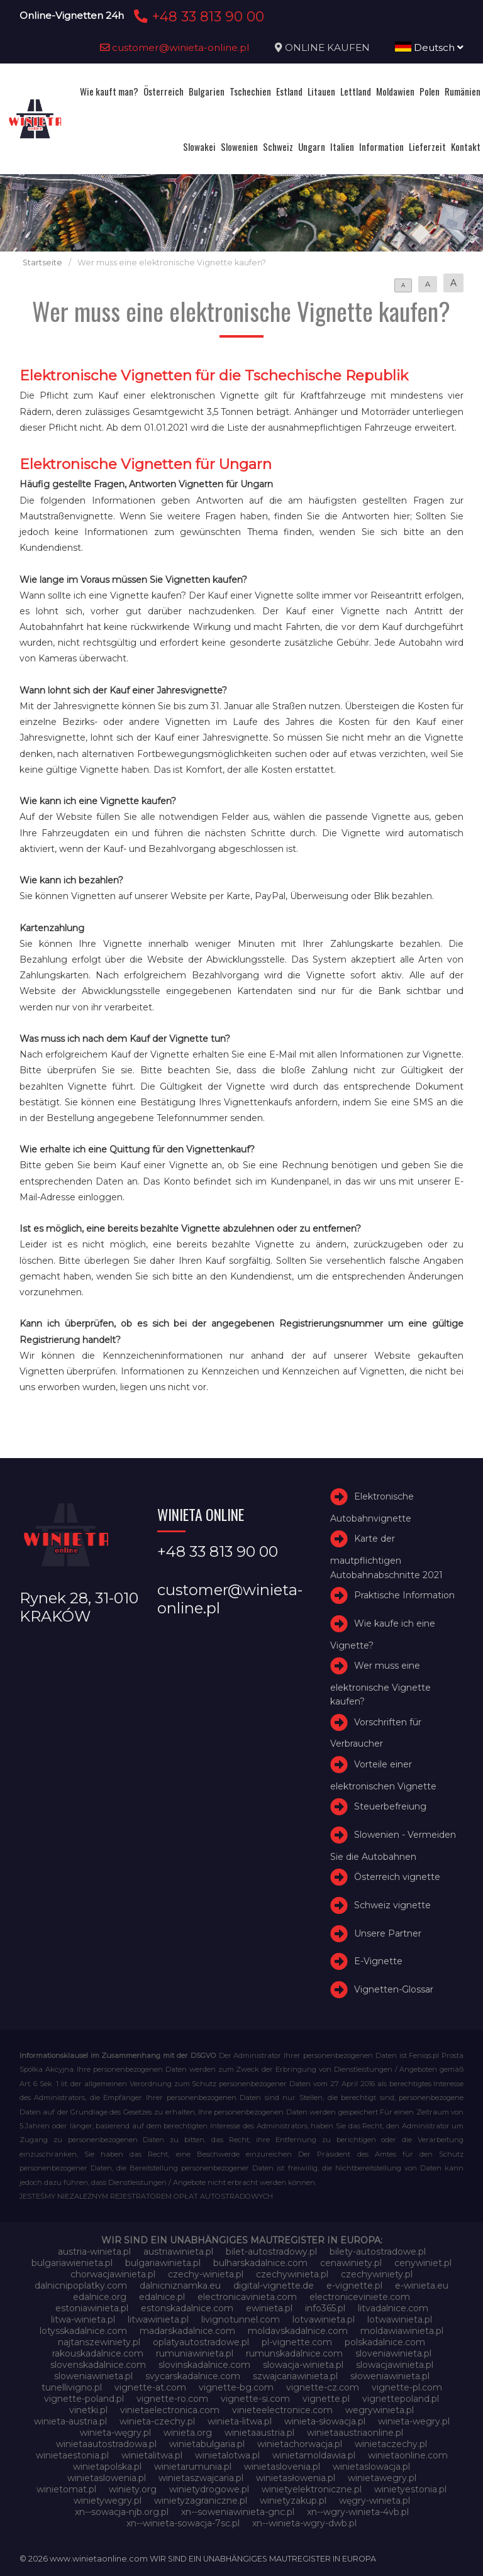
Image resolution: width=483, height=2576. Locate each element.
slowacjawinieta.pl (394, 2364)
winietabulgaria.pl (207, 2444)
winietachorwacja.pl (299, 2444)
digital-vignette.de (273, 2285)
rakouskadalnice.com (97, 2353)
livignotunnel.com (240, 2319)
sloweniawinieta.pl (93, 2376)
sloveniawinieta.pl (393, 2353)
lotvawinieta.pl (323, 2319)
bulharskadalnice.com (260, 2263)
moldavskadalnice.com (298, 2330)
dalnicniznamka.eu (180, 2285)
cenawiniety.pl (351, 2263)
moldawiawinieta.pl (401, 2330)
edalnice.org (99, 2296)
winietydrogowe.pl (209, 2489)
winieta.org (188, 2432)
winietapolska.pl (107, 2466)
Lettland (355, 91)
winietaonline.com (408, 2455)
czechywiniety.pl (377, 2274)
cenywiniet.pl (423, 2263)
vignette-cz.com (322, 2387)
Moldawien (395, 91)
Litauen (321, 91)
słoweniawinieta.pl (390, 2376)
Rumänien (462, 91)
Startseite (42, 262)
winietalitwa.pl (151, 2455)
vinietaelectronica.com (169, 2410)
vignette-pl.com (407, 2387)
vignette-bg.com (236, 2387)
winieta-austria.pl (70, 2421)
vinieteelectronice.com (282, 2410)
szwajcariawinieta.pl (295, 2376)
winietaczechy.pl (391, 2444)
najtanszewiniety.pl (99, 2342)
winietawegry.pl (382, 2478)
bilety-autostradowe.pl (378, 2251)
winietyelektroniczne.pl (312, 2489)
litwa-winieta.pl (83, 2319)
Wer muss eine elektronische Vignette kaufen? (380, 1683)
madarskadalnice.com (187, 2330)
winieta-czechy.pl (157, 2421)
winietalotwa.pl (227, 2455)
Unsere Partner (387, 1933)
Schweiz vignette (392, 1905)
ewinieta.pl (269, 2308)
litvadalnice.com (393, 2308)
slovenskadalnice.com (98, 2364)
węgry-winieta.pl (374, 2500)
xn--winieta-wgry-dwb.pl (304, 2523)
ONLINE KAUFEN (327, 47)
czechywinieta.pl (292, 2274)
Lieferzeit (427, 146)
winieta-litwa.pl (240, 2421)
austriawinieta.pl (178, 2251)
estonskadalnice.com (187, 2308)
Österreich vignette (397, 1876)
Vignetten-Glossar (393, 1989)
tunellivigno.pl (72, 2387)
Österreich (163, 91)
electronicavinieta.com (247, 2296)
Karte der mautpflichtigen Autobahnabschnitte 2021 (386, 1557)
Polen (429, 91)
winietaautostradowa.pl (106, 2444)
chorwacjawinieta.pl (112, 2274)
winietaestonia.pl (72, 2455)
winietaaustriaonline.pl (355, 2432)
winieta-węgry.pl (115, 2432)
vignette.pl (326, 2398)
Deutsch (429, 47)
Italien (342, 146)
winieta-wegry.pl (414, 2421)
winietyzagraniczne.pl (200, 2500)
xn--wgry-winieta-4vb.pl (358, 2512)
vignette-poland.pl (84, 2398)
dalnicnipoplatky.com (81, 2285)
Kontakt (465, 146)
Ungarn (311, 146)
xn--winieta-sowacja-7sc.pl (183, 2523)
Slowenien (239, 146)
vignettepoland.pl (400, 2398)
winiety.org (133, 2489)
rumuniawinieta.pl (194, 2353)
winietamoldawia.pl (313, 2455)
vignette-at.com (150, 2387)
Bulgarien (207, 91)
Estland (289, 91)
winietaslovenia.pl (282, 2466)
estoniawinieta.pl (91, 2308)
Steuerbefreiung (390, 1806)
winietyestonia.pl (410, 2489)
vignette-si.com (255, 2398)
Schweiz (278, 146)
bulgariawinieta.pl (163, 2263)
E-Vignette (378, 1961)
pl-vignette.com (297, 2342)
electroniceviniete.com (359, 2296)
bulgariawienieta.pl (72, 2263)
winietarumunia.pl (192, 2466)
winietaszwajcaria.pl (200, 2478)
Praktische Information (404, 1595)
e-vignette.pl (354, 2285)
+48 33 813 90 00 (197, 16)
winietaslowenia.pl (106, 2478)
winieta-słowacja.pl (324, 2421)
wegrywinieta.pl (379, 2410)
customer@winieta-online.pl (175, 47)
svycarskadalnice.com (192, 2376)
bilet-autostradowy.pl (271, 2251)
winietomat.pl (66, 2489)
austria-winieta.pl (94, 2251)
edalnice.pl (162, 2296)
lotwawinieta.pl (399, 2319)
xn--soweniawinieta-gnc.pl (237, 2512)
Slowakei (199, 146)
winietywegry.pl (108, 2500)
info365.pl (325, 2308)
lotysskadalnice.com (83, 2330)
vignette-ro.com (172, 2398)
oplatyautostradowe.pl (201, 2342)
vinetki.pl (88, 2410)
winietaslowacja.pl (371, 2466)
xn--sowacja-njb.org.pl (122, 2512)
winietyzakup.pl (293, 2500)
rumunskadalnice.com (294, 2353)
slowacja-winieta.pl (303, 2364)
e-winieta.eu (421, 2285)
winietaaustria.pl (259, 2432)
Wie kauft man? (109, 91)
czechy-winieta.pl (205, 2274)
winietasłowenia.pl (295, 2478)
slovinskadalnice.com (204, 2364)
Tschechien (250, 91)
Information (381, 146)
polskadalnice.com (385, 2342)
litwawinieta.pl (158, 2319)
